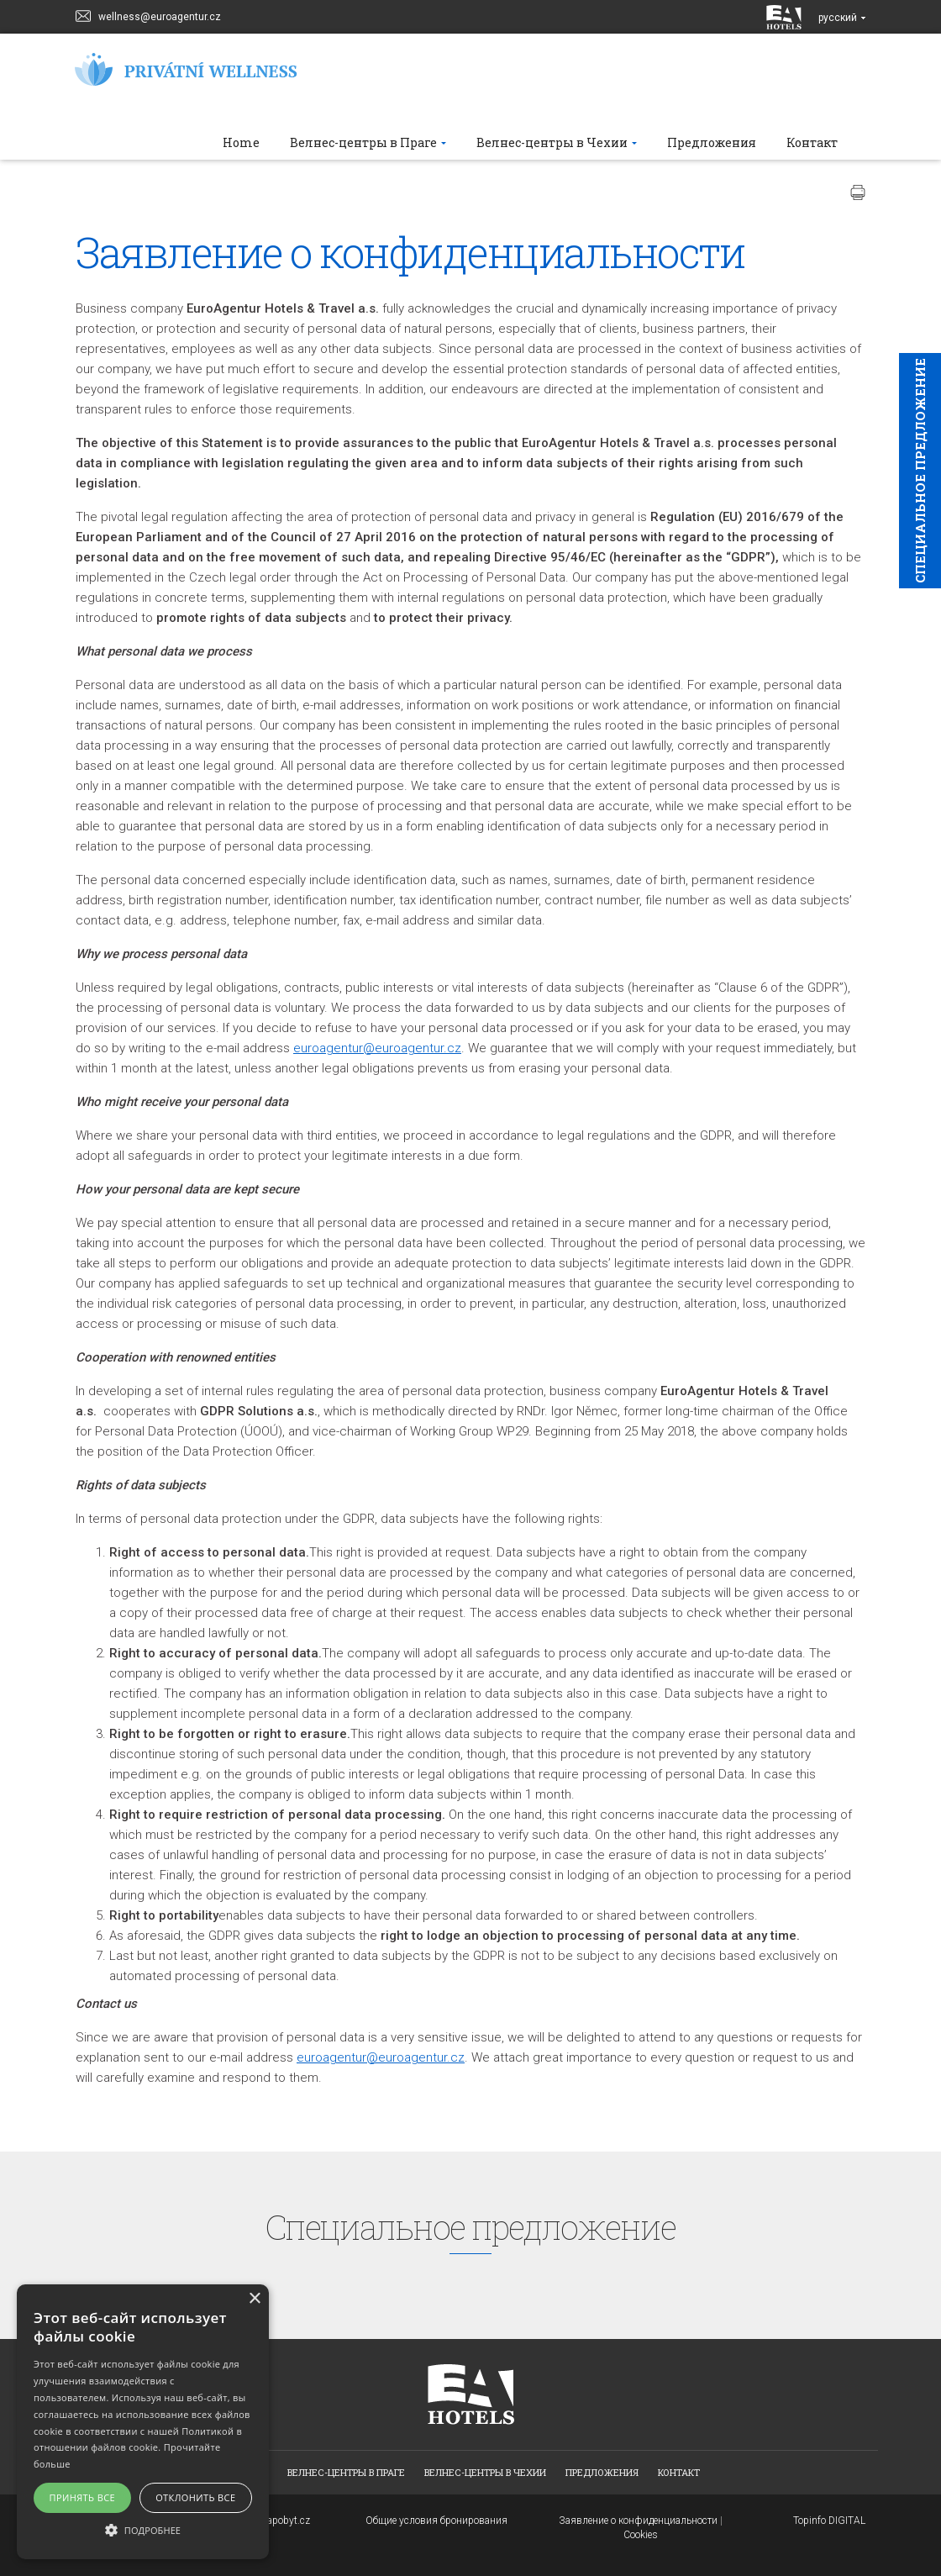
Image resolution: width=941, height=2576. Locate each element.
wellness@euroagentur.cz (148, 15)
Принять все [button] (82, 2497)
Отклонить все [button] (195, 2497)
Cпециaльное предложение (920, 470)
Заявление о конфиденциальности (638, 2520)
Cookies (640, 2535)
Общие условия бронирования (436, 2520)
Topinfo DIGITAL (829, 2520)
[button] (143, 2529)
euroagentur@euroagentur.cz (377, 1048)
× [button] (254, 2299)
